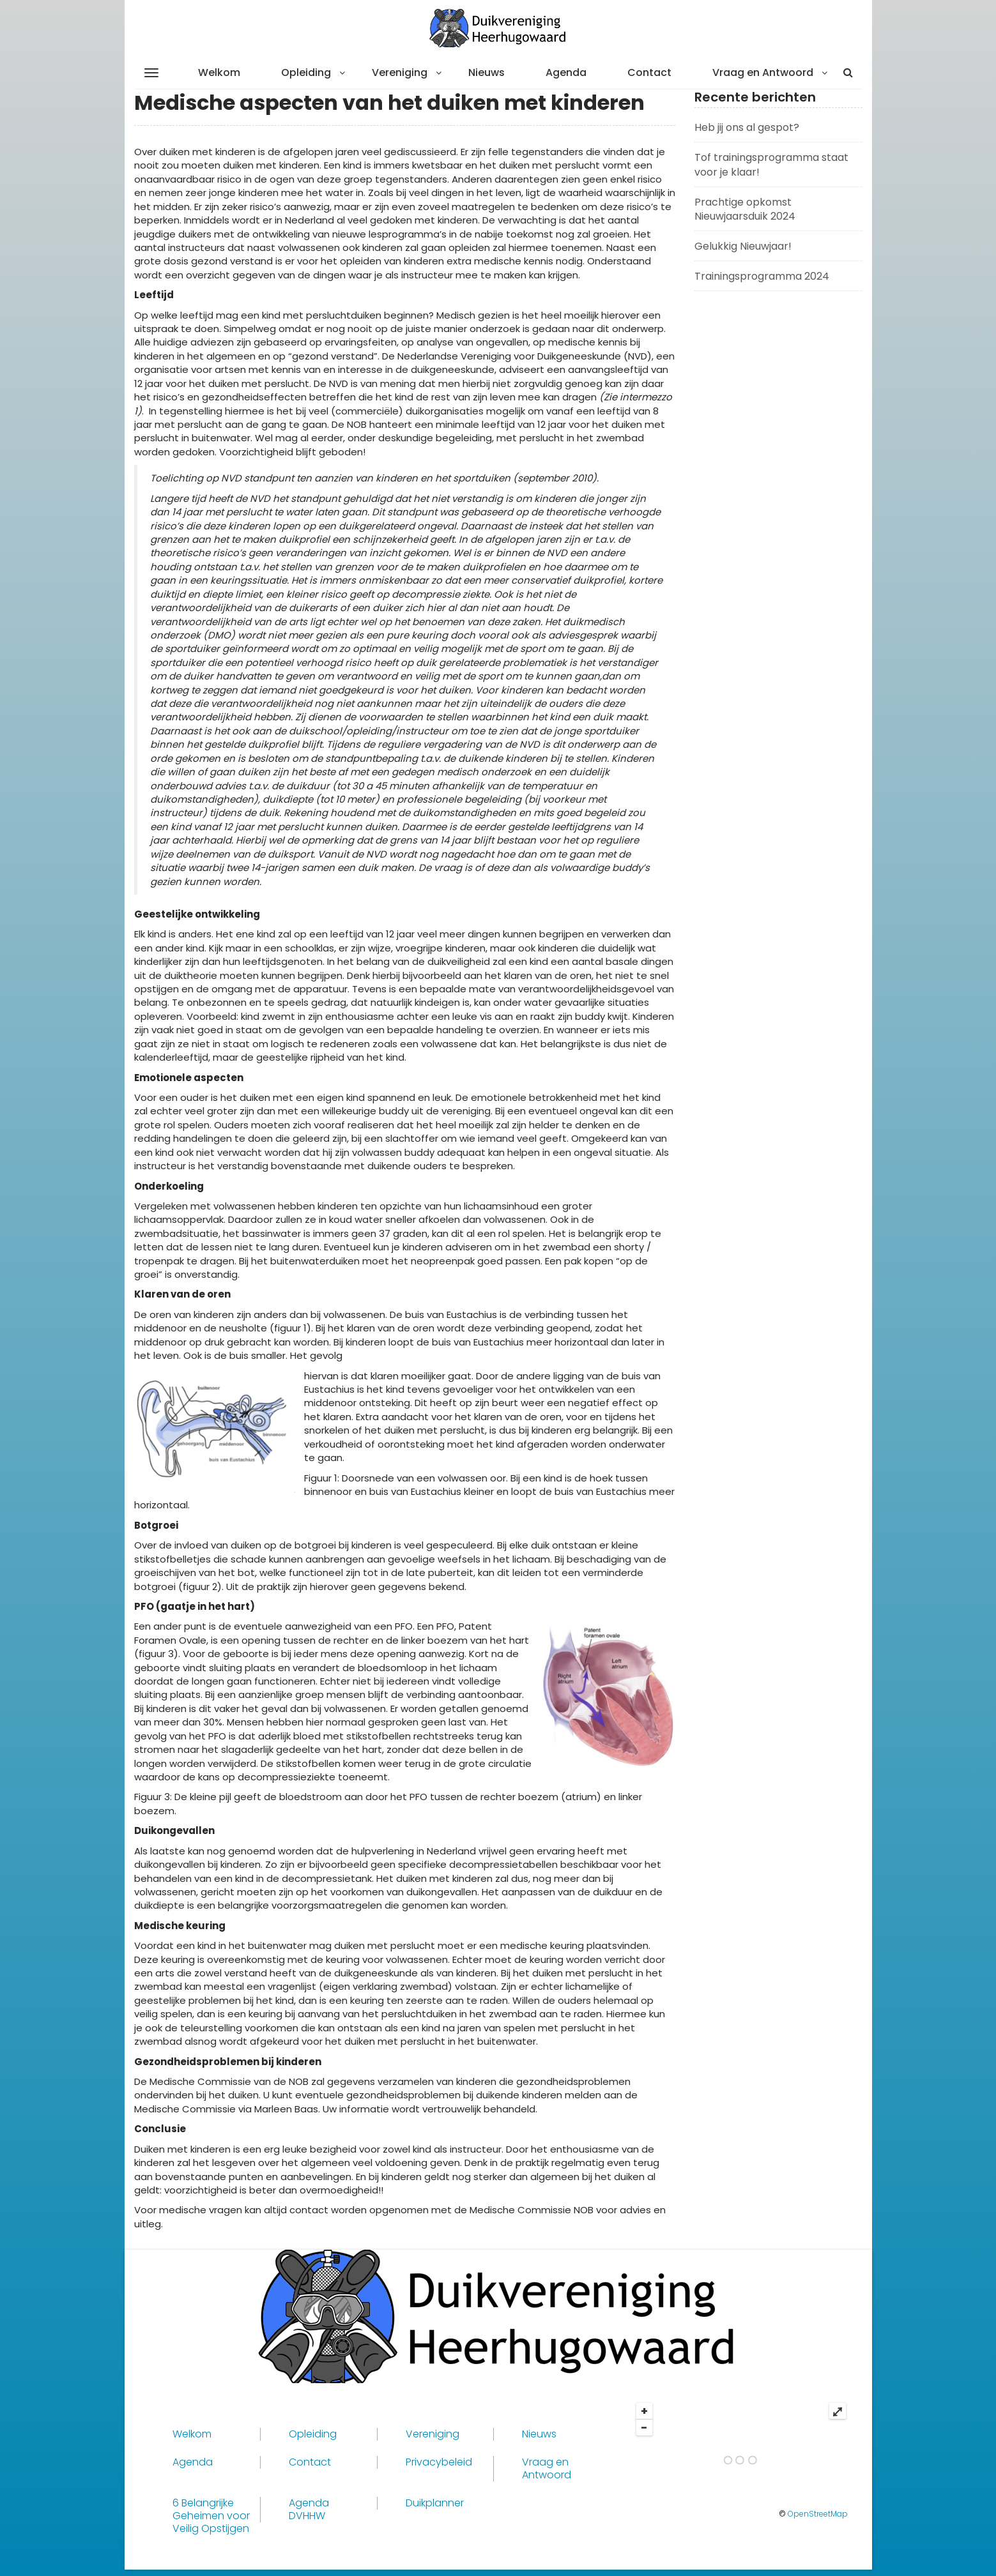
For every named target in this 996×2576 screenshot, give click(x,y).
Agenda (566, 72)
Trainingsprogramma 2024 (761, 276)
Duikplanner (435, 2503)
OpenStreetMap (818, 2513)
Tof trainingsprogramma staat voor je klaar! (771, 164)
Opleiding (306, 72)
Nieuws (486, 72)
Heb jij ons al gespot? (746, 127)
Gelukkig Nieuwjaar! (743, 246)
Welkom (219, 72)
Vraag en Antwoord (762, 72)
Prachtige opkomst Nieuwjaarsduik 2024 (744, 209)
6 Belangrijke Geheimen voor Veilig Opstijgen (211, 2516)
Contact (649, 72)
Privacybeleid (439, 2462)
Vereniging (399, 72)
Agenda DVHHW (309, 2509)
